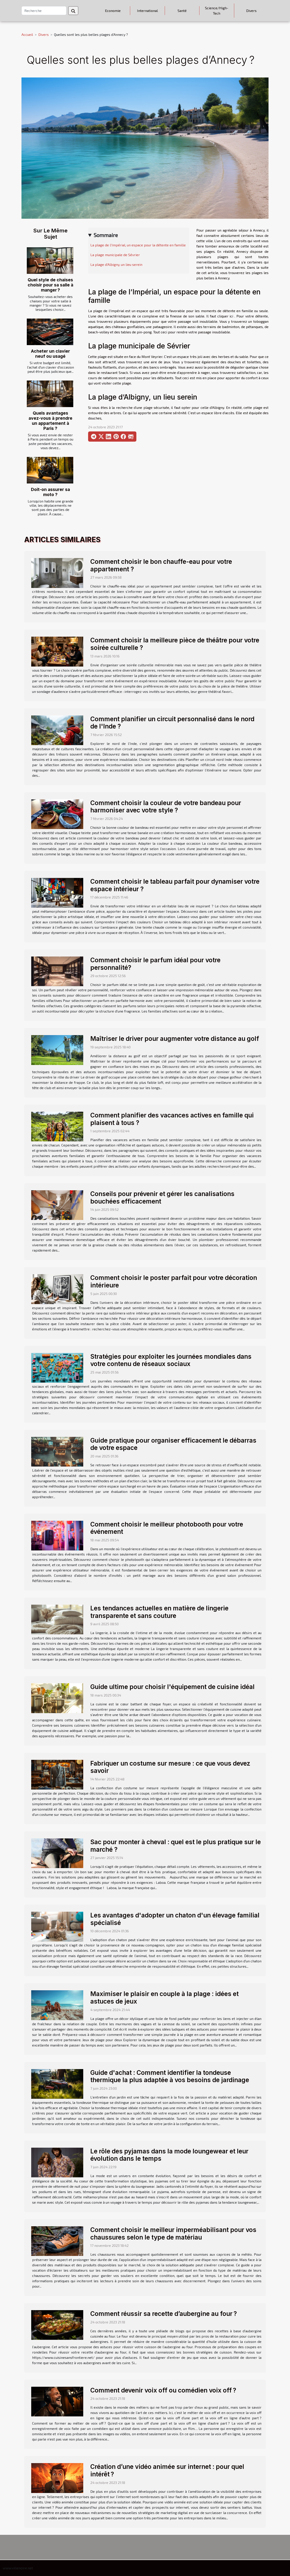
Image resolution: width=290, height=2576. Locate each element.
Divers (251, 10)
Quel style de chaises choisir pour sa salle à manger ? (50, 285)
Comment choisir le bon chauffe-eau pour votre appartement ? (161, 565)
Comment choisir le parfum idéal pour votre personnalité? (155, 963)
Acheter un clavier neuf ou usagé (50, 353)
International (147, 10)
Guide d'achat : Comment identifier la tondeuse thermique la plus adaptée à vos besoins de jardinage (169, 2076)
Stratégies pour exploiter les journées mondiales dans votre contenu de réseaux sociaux (170, 1360)
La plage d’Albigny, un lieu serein (116, 264)
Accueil (27, 34)
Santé (182, 10)
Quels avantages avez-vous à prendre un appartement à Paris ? (50, 420)
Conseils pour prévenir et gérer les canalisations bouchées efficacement (162, 1197)
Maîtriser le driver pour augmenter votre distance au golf (174, 1038)
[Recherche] (43, 10)
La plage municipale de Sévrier (115, 255)
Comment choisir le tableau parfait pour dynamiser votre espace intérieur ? (174, 885)
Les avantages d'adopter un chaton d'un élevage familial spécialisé (174, 1919)
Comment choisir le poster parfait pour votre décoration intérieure (173, 1281)
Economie (113, 10)
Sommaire (106, 235)
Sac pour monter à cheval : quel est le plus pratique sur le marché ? (175, 1845)
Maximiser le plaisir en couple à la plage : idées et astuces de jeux (164, 1997)
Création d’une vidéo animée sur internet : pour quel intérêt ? (167, 2470)
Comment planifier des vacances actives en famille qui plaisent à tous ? (172, 1119)
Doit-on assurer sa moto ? (50, 492)
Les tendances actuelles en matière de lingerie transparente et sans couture (159, 1611)
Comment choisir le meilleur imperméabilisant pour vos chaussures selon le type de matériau (173, 2233)
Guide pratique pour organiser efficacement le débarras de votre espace (173, 1444)
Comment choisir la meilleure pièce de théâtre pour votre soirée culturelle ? (174, 643)
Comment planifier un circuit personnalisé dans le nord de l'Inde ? (172, 722)
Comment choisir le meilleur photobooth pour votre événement (166, 1528)
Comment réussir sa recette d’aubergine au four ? (163, 2313)
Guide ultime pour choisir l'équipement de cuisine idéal (172, 1687)
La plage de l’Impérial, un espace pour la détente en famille (138, 245)
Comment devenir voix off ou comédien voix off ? (163, 2390)
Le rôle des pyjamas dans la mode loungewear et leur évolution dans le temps (169, 2154)
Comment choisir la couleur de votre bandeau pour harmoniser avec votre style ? (165, 806)
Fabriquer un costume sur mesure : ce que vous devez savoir (170, 1767)
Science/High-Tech (216, 10)
